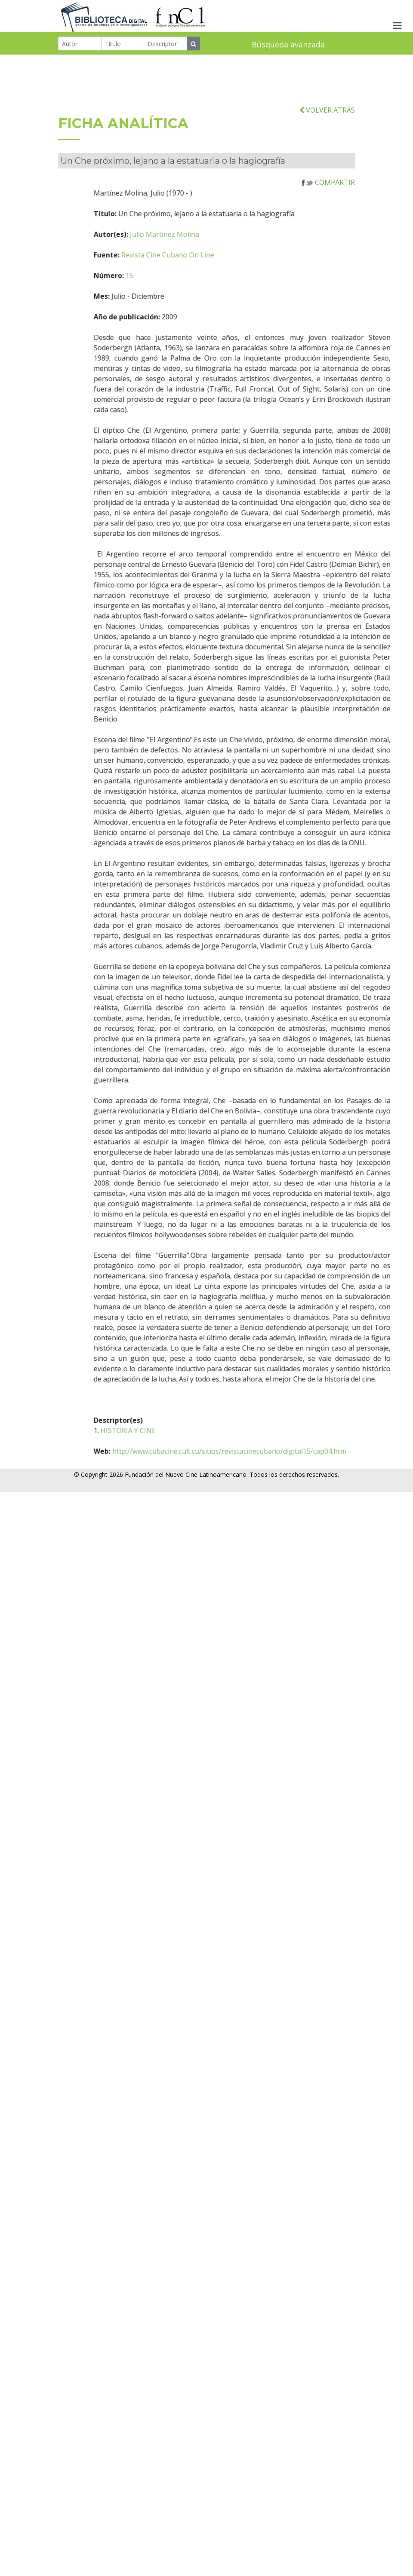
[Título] (123, 44)
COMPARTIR (328, 221)
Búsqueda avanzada (288, 45)
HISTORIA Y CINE (148, 1469)
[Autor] (80, 44)
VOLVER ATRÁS (327, 148)
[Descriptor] (165, 44)
